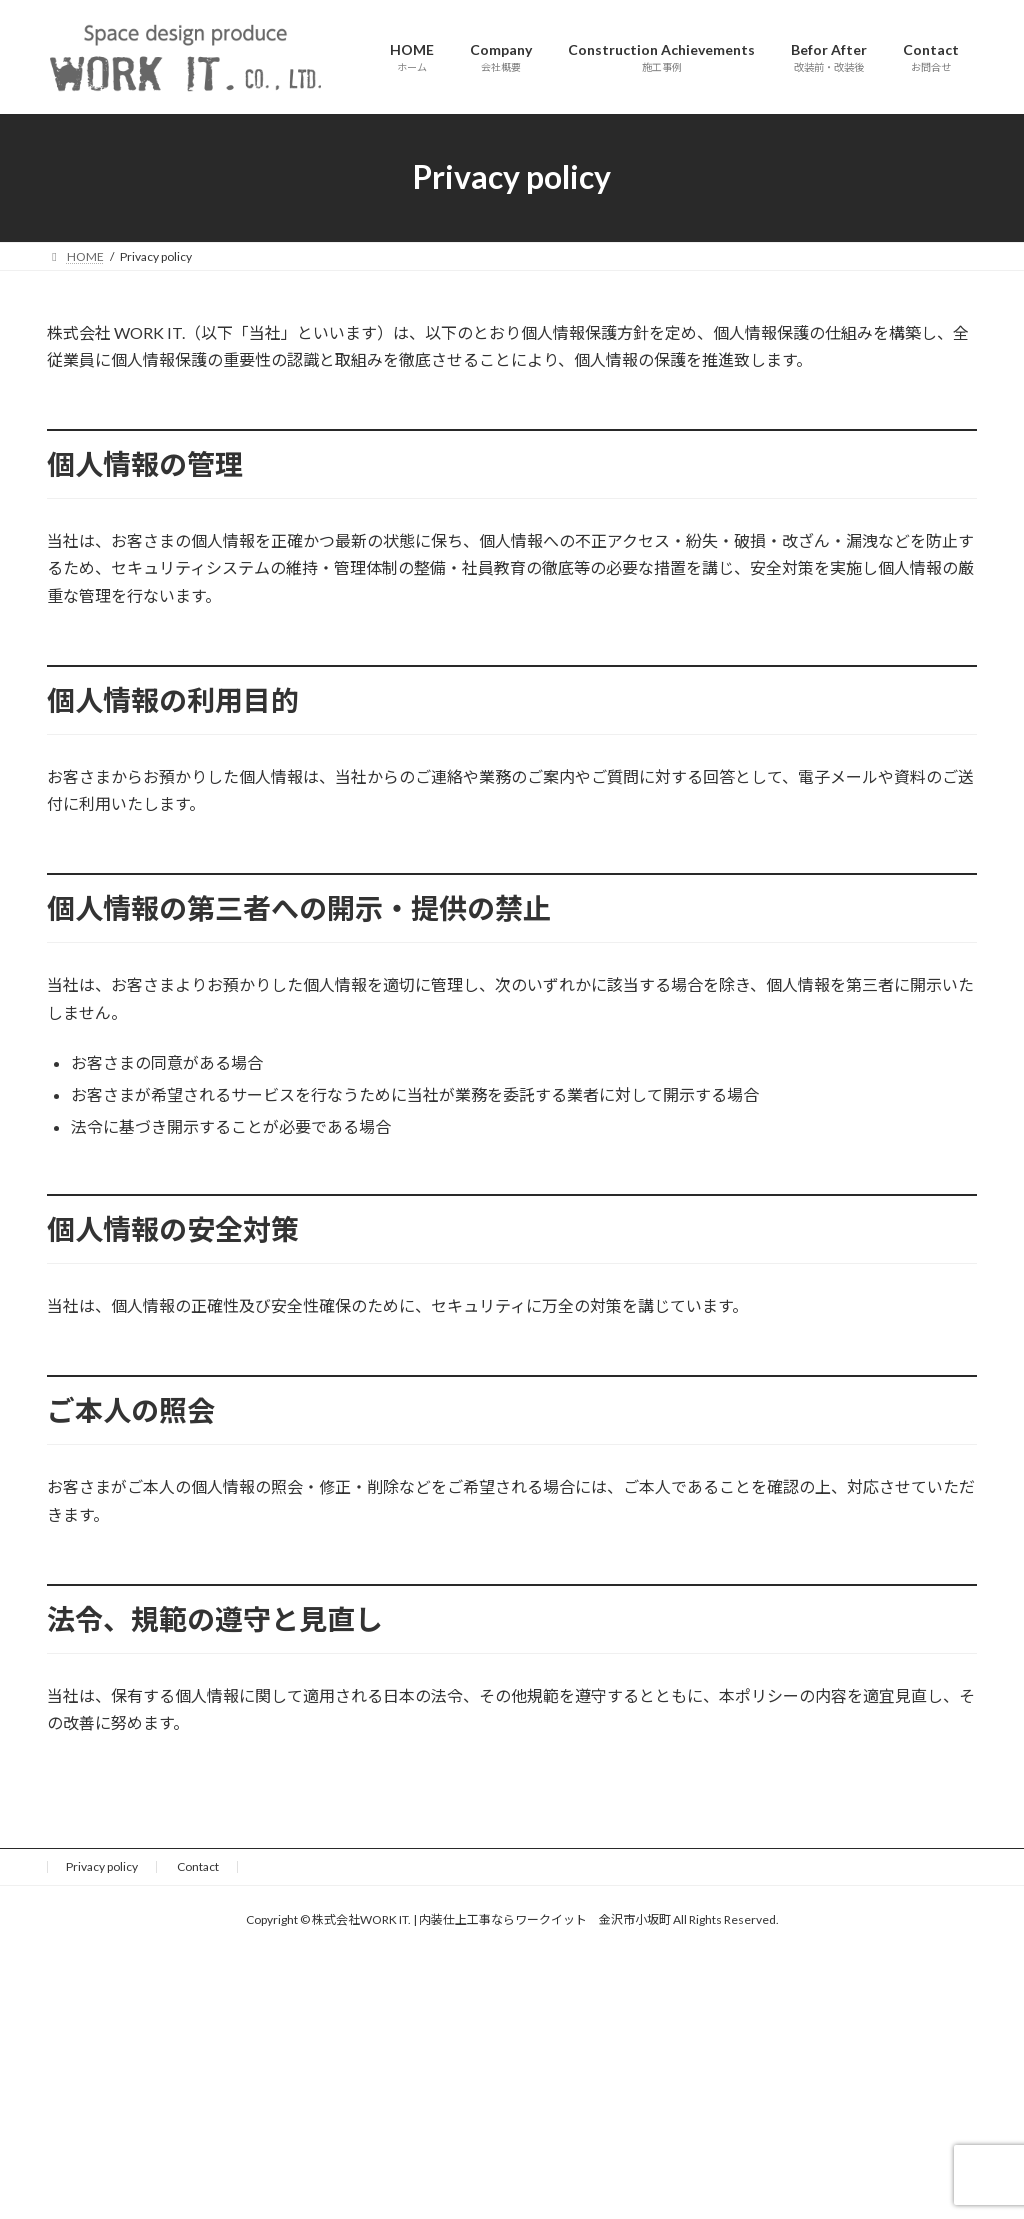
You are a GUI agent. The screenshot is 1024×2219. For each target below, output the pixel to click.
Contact (198, 1866)
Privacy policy (102, 1866)
